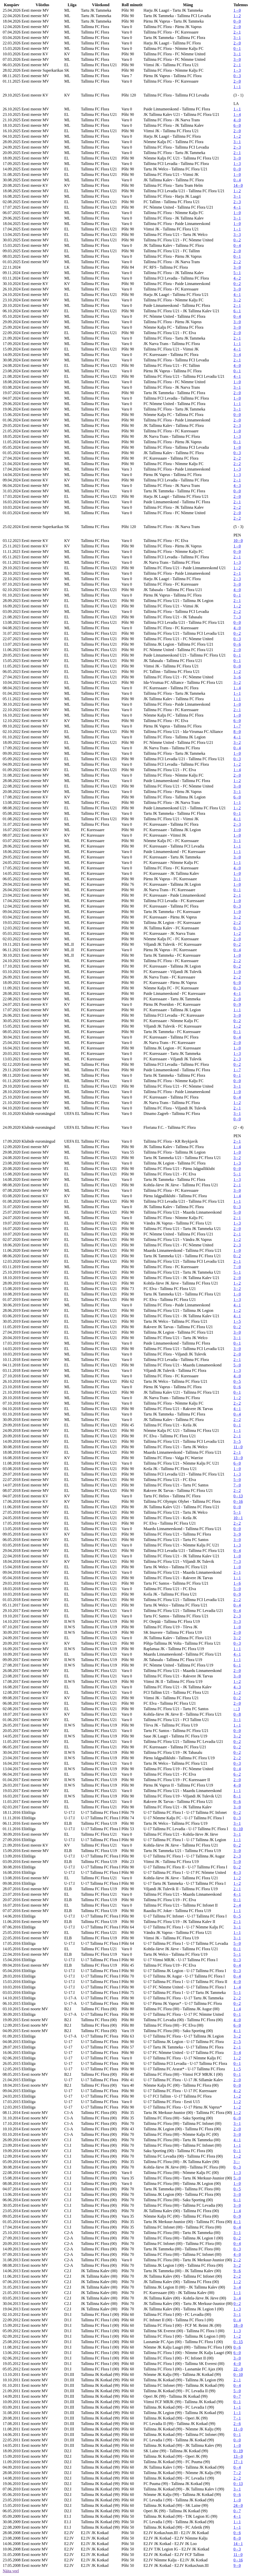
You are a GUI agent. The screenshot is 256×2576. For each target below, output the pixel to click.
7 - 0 (237, 1267)
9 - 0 (237, 2565)
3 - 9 (237, 1534)
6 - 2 (237, 1774)
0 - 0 (237, 21)
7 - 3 (237, 617)
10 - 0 (238, 540)
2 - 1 (237, 32)
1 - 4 (237, 114)
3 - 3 (237, 234)
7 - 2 (237, 2473)
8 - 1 (237, 1796)
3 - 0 (237, 59)
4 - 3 (237, 485)
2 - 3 (237, 147)
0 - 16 (238, 1501)
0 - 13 (238, 1496)
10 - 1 (238, 1518)
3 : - (236, 2162)
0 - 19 (238, 2451)
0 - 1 (237, 48)
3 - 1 (237, 37)
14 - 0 (238, 185)
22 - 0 (238, 2369)
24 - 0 (238, 2505)
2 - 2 (237, 262)
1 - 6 (237, 1583)
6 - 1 (237, 311)
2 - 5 (237, 2042)
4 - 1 (237, 207)
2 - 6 (237, 2423)
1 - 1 (237, 87)
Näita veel (11, 2571)
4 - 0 (237, 120)
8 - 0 (237, 731)
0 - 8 (237, 1714)
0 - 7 (237, 2396)
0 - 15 (238, 2342)
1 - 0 (237, 10)
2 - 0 (237, 27)
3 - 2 (237, 300)
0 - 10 (238, 1829)
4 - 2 (237, 278)
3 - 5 (237, 1441)
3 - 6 (237, 677)
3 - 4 (237, 354)
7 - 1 (237, 2418)
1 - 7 (237, 726)
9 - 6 (237, 2271)
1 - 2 (237, 16)
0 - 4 (237, 180)
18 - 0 (238, 2325)
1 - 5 (237, 1321)
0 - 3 (237, 76)
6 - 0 (237, 125)
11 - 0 (238, 1447)
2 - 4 (237, 1905)
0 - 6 (237, 644)
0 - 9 (237, 1004)
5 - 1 (237, 273)
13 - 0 (238, 1458)
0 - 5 (237, 1381)
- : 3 (236, 1709)
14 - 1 (238, 2544)
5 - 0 (237, 1212)
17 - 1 (238, 2462)
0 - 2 (237, 240)
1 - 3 (237, 70)
